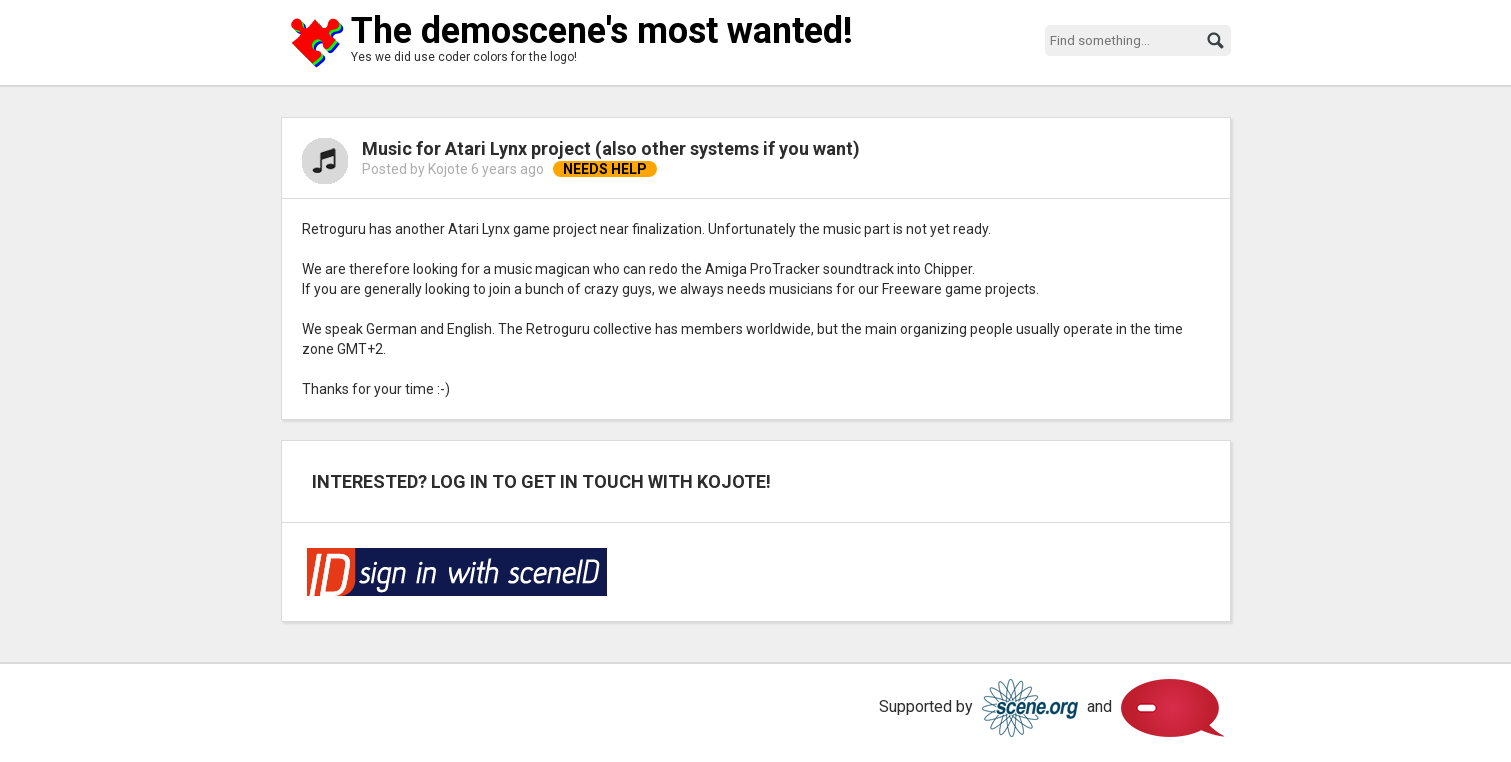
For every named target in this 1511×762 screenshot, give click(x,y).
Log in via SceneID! (457, 572)
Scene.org (1030, 708)
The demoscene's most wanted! (602, 31)
